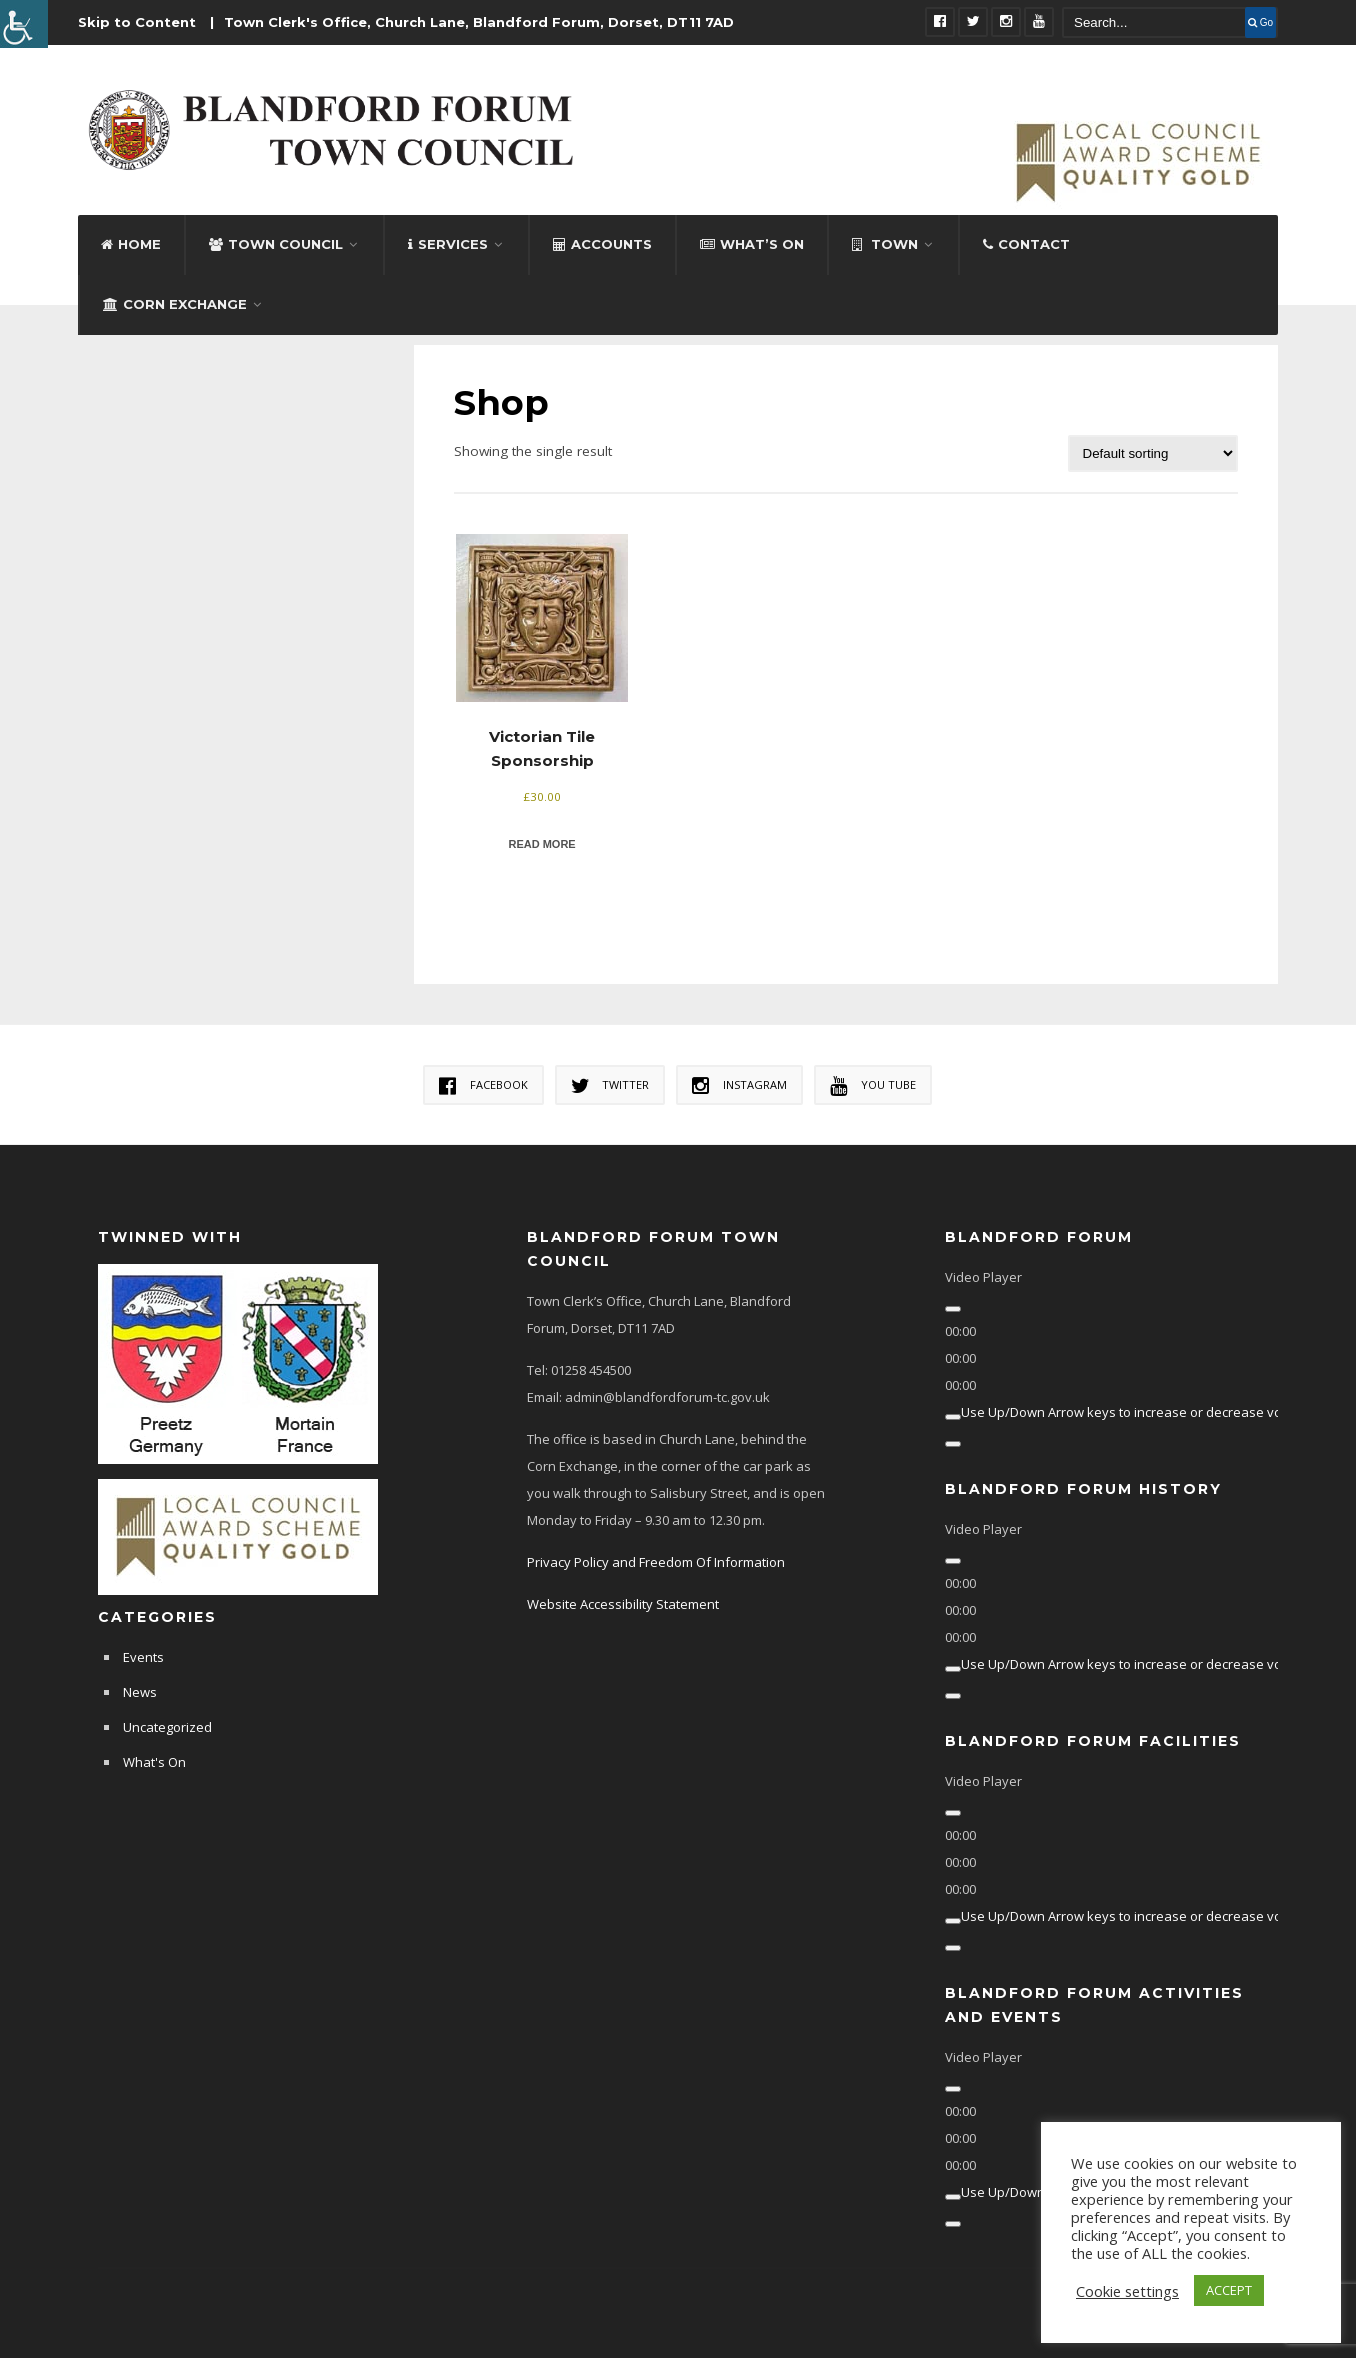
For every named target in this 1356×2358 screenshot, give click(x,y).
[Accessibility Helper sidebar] (24, 24)
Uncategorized (167, 1726)
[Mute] (953, 1416)
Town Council (276, 243)
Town (885, 243)
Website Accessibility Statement (623, 1603)
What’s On (752, 243)
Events (143, 1656)
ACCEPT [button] (1229, 2290)
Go (1260, 22)
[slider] (1138, 1411)
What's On (154, 1761)
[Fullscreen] (953, 1443)
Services (448, 243)
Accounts (602, 243)
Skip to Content (137, 22)
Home (131, 243)
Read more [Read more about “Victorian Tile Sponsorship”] (541, 843)
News (140, 1691)
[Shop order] (1153, 452)
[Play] (953, 1308)
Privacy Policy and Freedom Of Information (656, 1561)
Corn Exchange (175, 303)
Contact (1026, 243)
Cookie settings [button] (1127, 2291)
